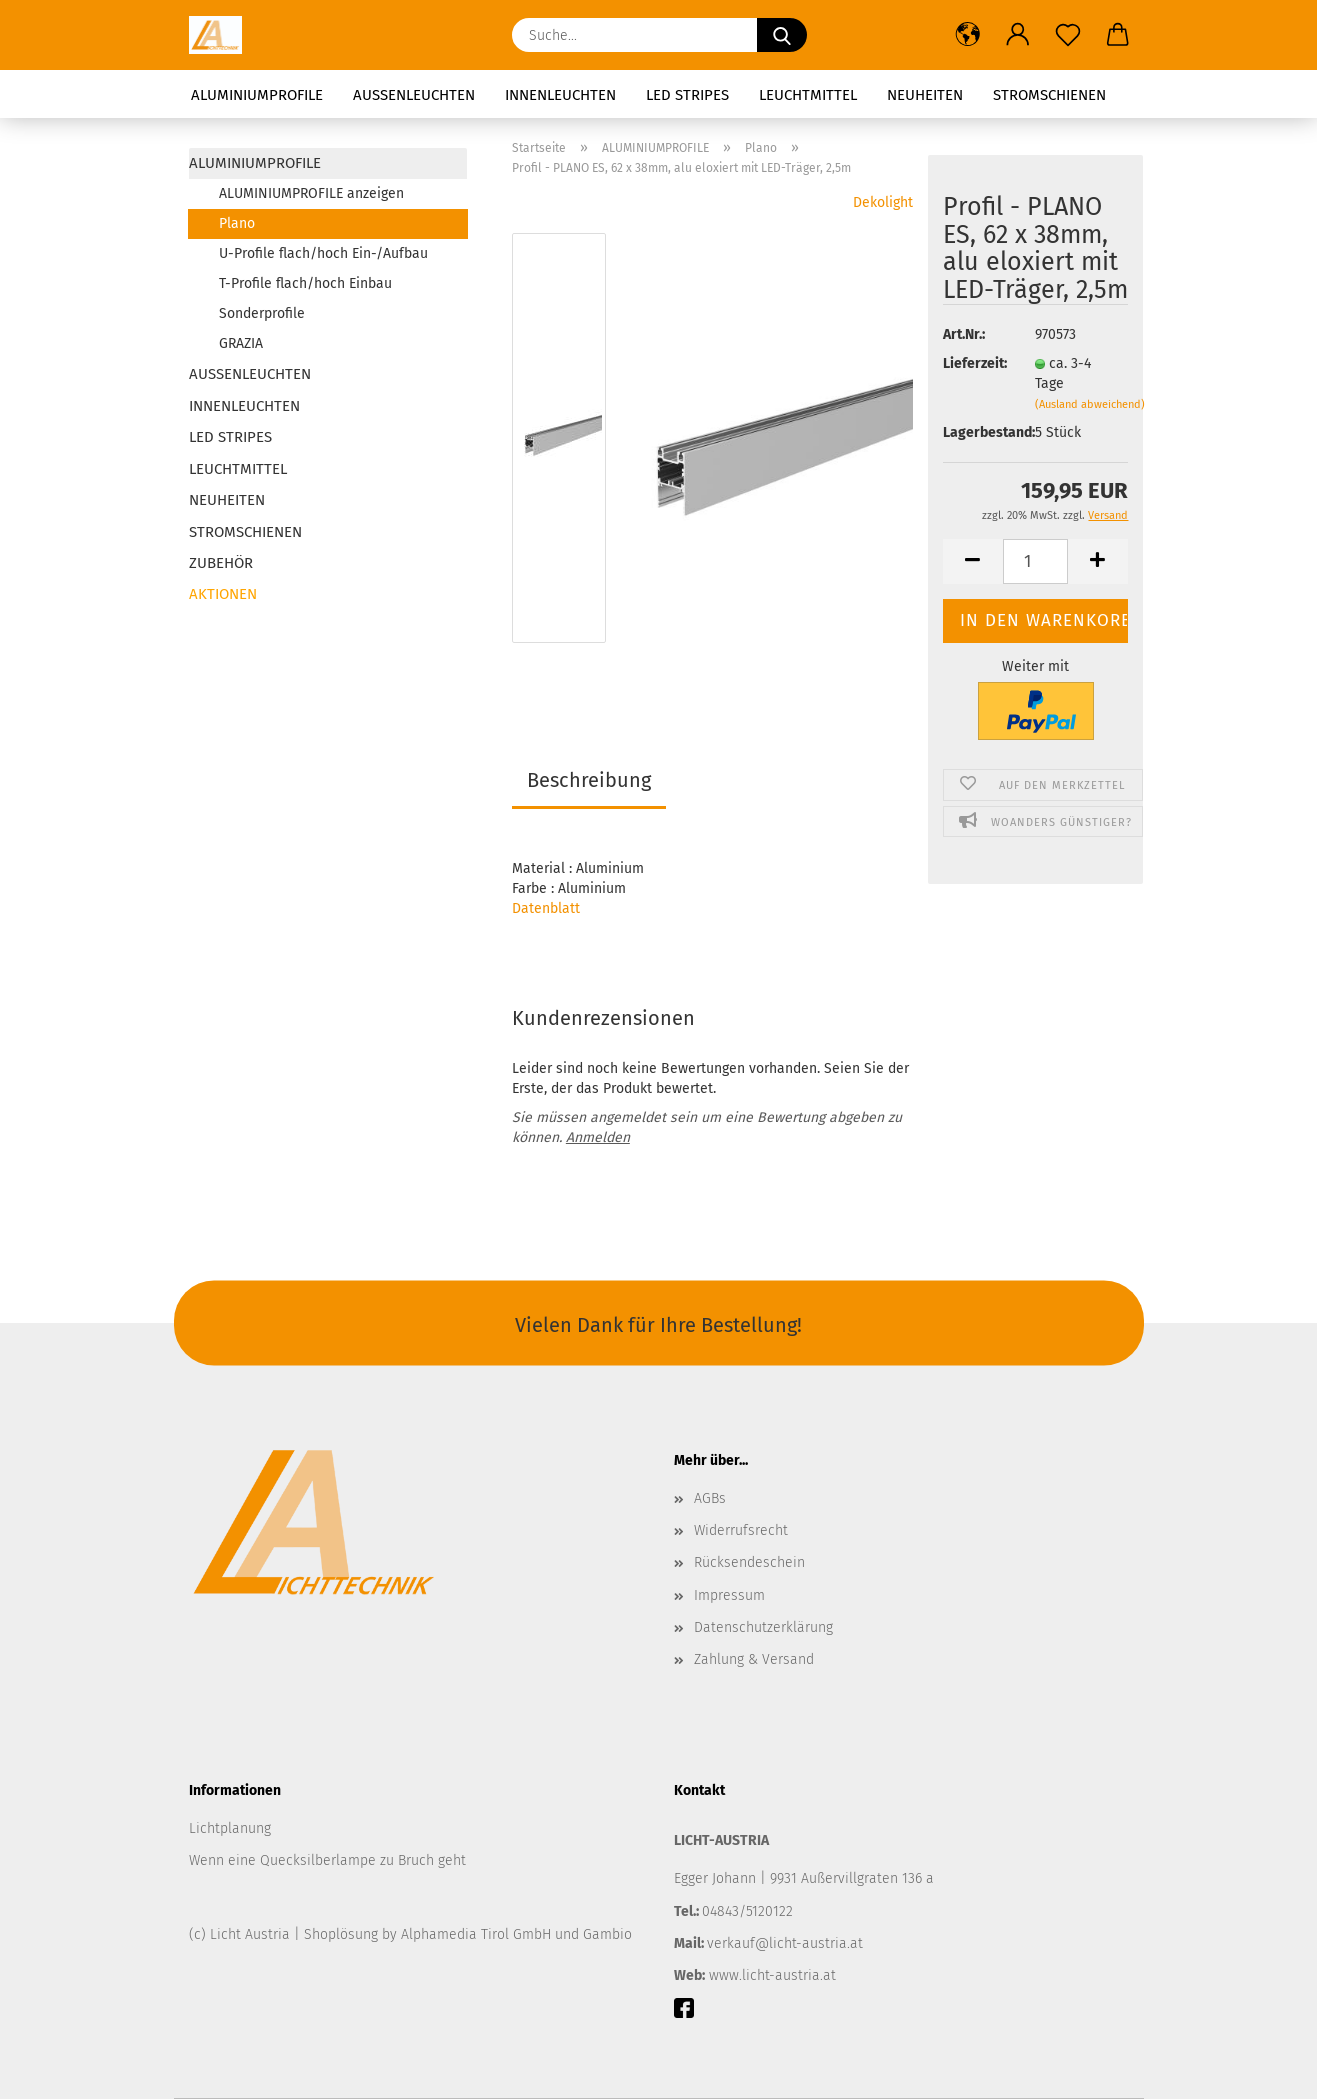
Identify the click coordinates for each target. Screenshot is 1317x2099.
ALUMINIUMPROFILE (257, 95)
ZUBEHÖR (221, 563)
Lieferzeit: (974, 363)
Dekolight (883, 202)
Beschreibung (589, 780)
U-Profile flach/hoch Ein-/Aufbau (323, 253)
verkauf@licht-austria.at (785, 1943)
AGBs (710, 1498)
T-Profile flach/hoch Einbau (305, 283)
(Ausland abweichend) (1090, 404)
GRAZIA (241, 343)
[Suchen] (782, 35)
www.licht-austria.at (772, 1975)
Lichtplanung (230, 1828)
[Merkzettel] (1068, 35)
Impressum (729, 1595)
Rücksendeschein (749, 1562)
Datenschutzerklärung (763, 1627)
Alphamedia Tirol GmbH (478, 1934)
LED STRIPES (687, 95)
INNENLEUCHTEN (560, 95)
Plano (237, 223)
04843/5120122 (747, 1911)
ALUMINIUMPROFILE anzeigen (311, 193)
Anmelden (598, 1137)
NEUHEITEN (925, 95)
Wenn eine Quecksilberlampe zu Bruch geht (327, 1860)
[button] (968, 35)
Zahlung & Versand (754, 1659)
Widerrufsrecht (741, 1530)
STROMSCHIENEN (1049, 95)
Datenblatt (546, 908)
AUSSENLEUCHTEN (414, 95)
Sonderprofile (262, 313)
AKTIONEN (223, 594)
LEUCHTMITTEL (808, 95)
